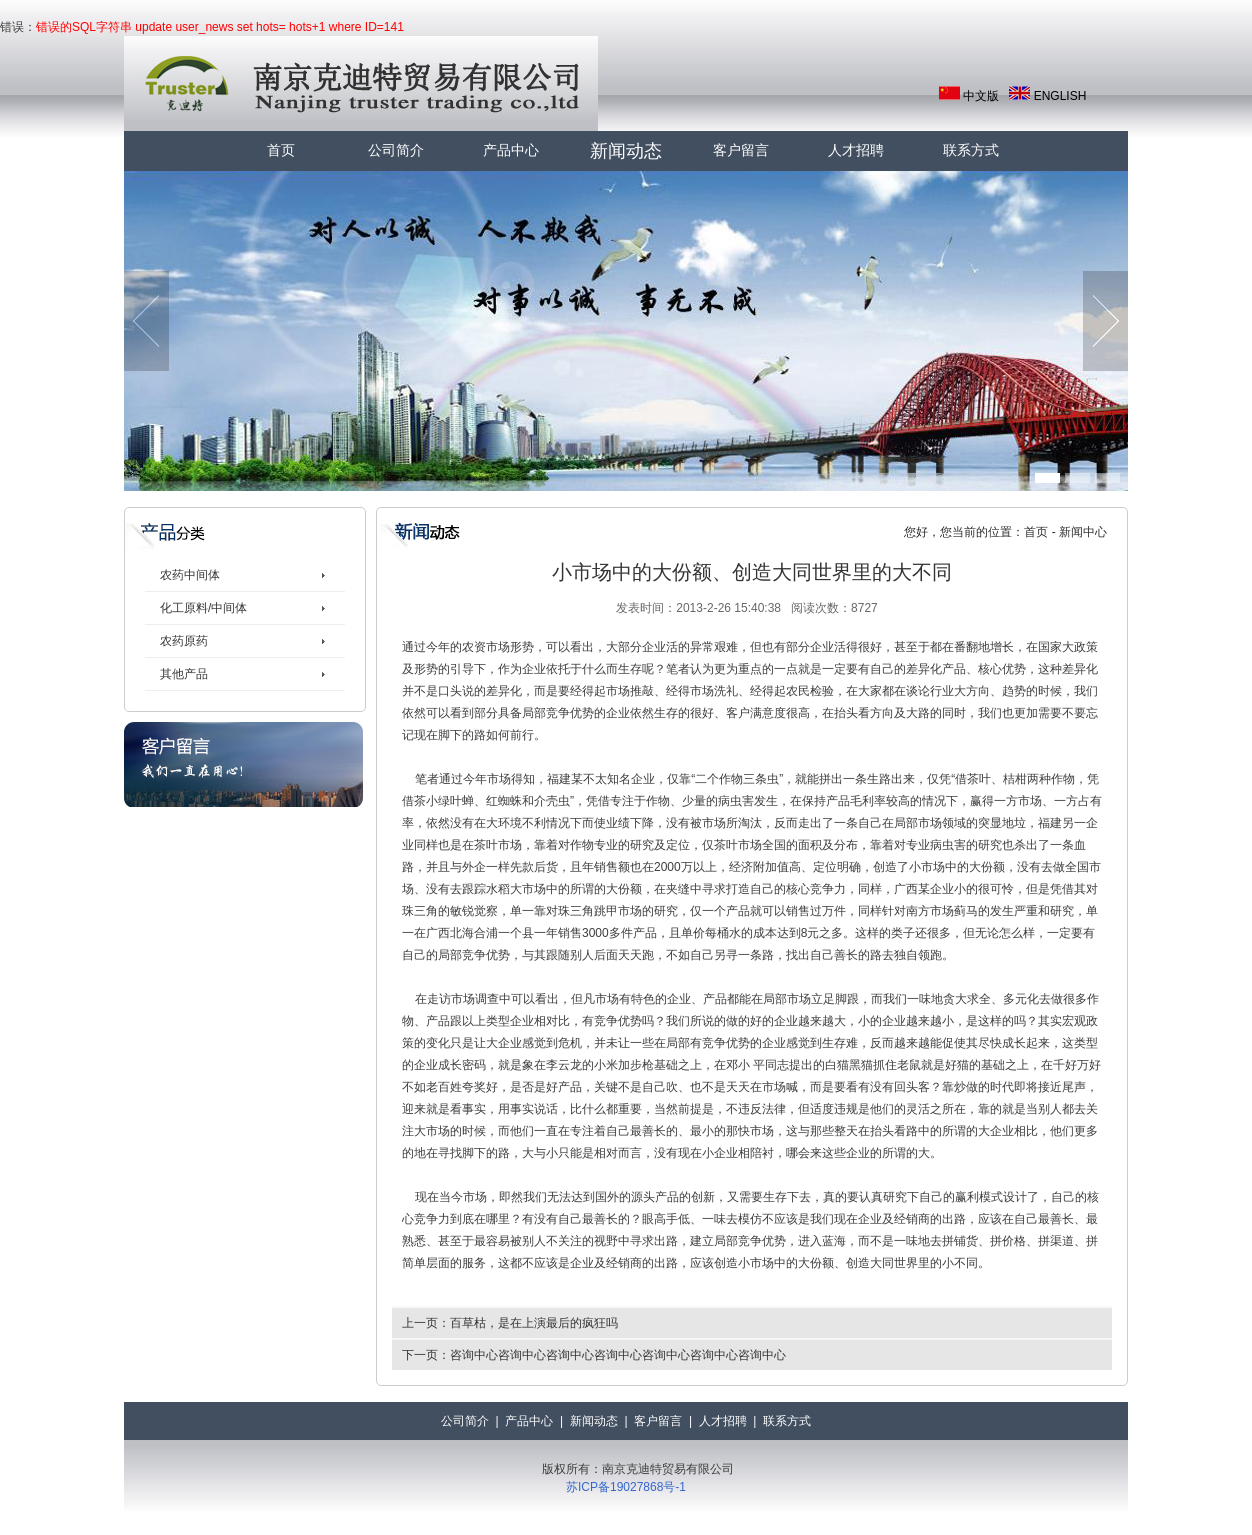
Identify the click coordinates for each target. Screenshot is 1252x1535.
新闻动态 (626, 151)
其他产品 (184, 674)
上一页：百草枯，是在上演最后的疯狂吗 (510, 1323)
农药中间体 (190, 575)
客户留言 (741, 150)
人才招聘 (856, 150)
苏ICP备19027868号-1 (626, 1487)
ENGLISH (1060, 96)
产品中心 (511, 150)
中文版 (981, 96)
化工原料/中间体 (203, 608)
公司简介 (396, 150)
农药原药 (184, 641)
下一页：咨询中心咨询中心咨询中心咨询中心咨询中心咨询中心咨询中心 (594, 1355)
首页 (281, 150)
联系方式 (971, 150)
